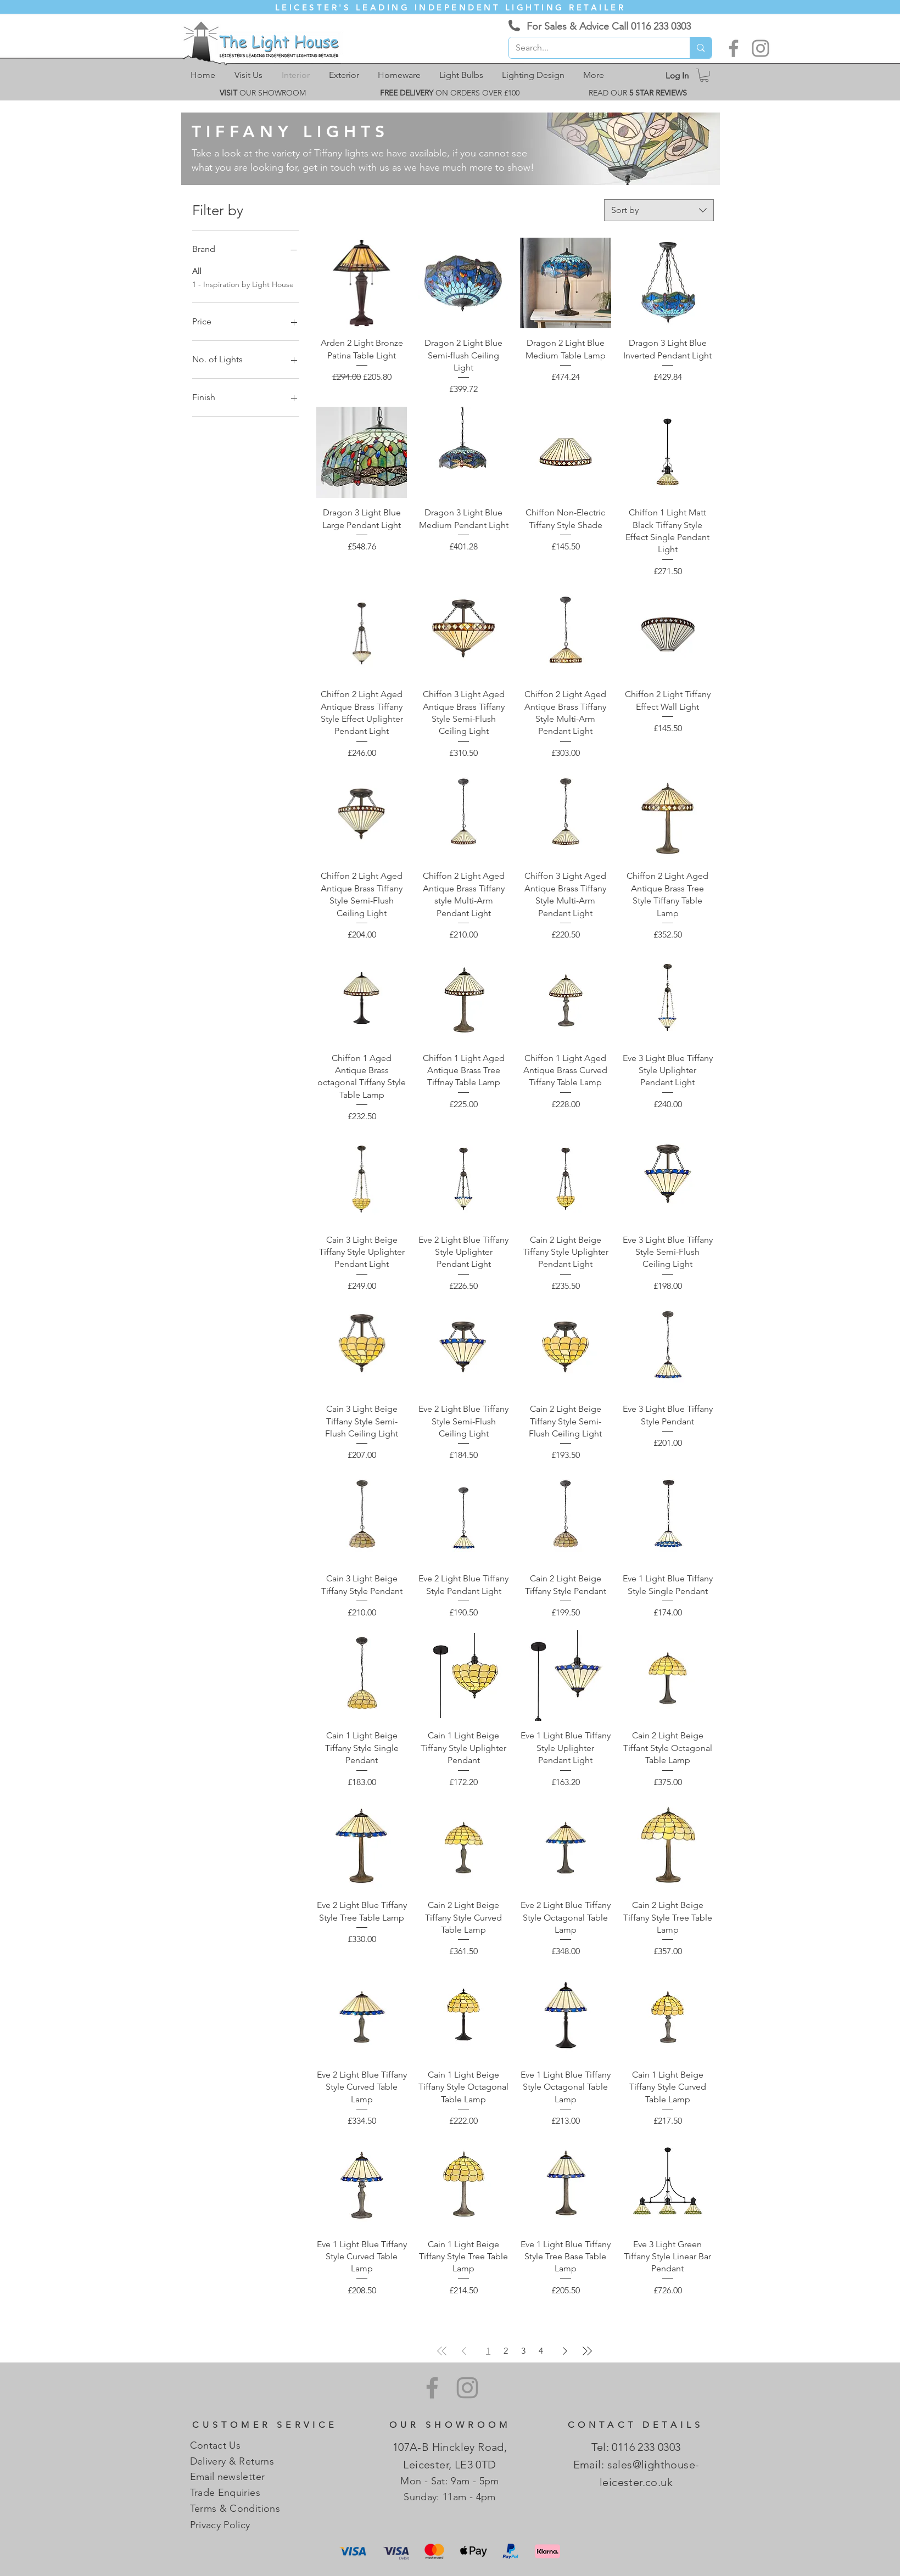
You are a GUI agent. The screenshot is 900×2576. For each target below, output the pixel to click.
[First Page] (442, 2351)
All (196, 270)
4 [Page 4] (541, 2350)
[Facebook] (733, 48)
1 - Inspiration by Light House (243, 283)
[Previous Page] (464, 2351)
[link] (704, 75)
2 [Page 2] (506, 2350)
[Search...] (591, 47)
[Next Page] (565, 2351)
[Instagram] (760, 48)
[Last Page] (587, 2351)
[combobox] (659, 210)
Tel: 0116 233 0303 (635, 2447)
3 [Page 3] (523, 2350)
